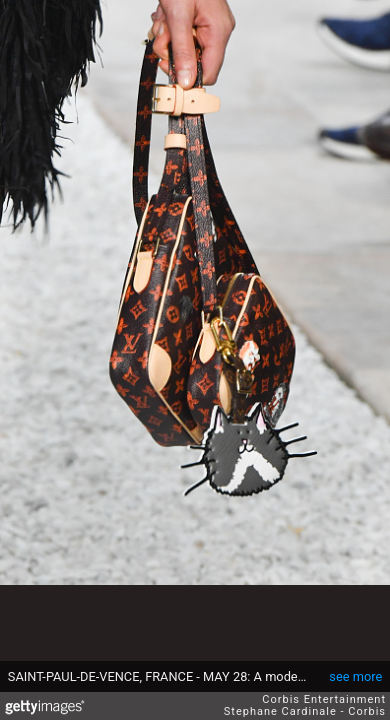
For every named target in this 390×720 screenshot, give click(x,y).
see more (355, 676)
